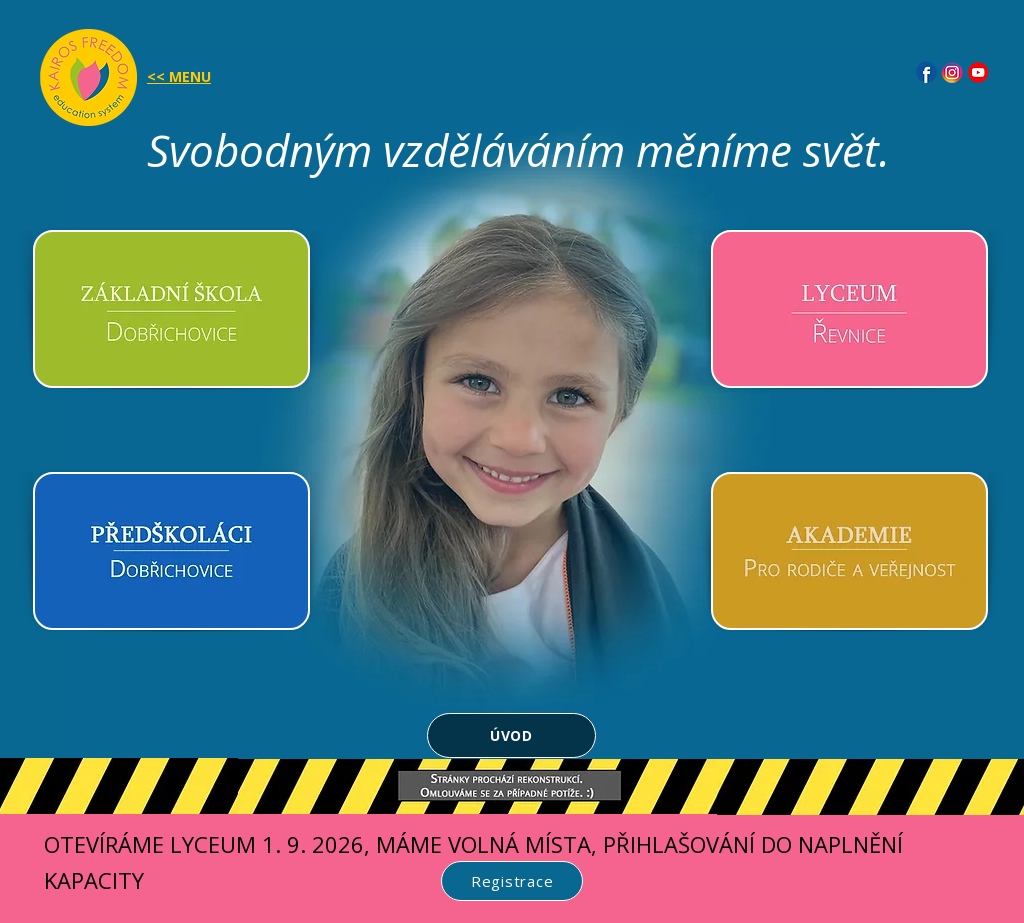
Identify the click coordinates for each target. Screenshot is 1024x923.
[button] (88, 77)
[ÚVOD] (511, 735)
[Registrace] (512, 881)
